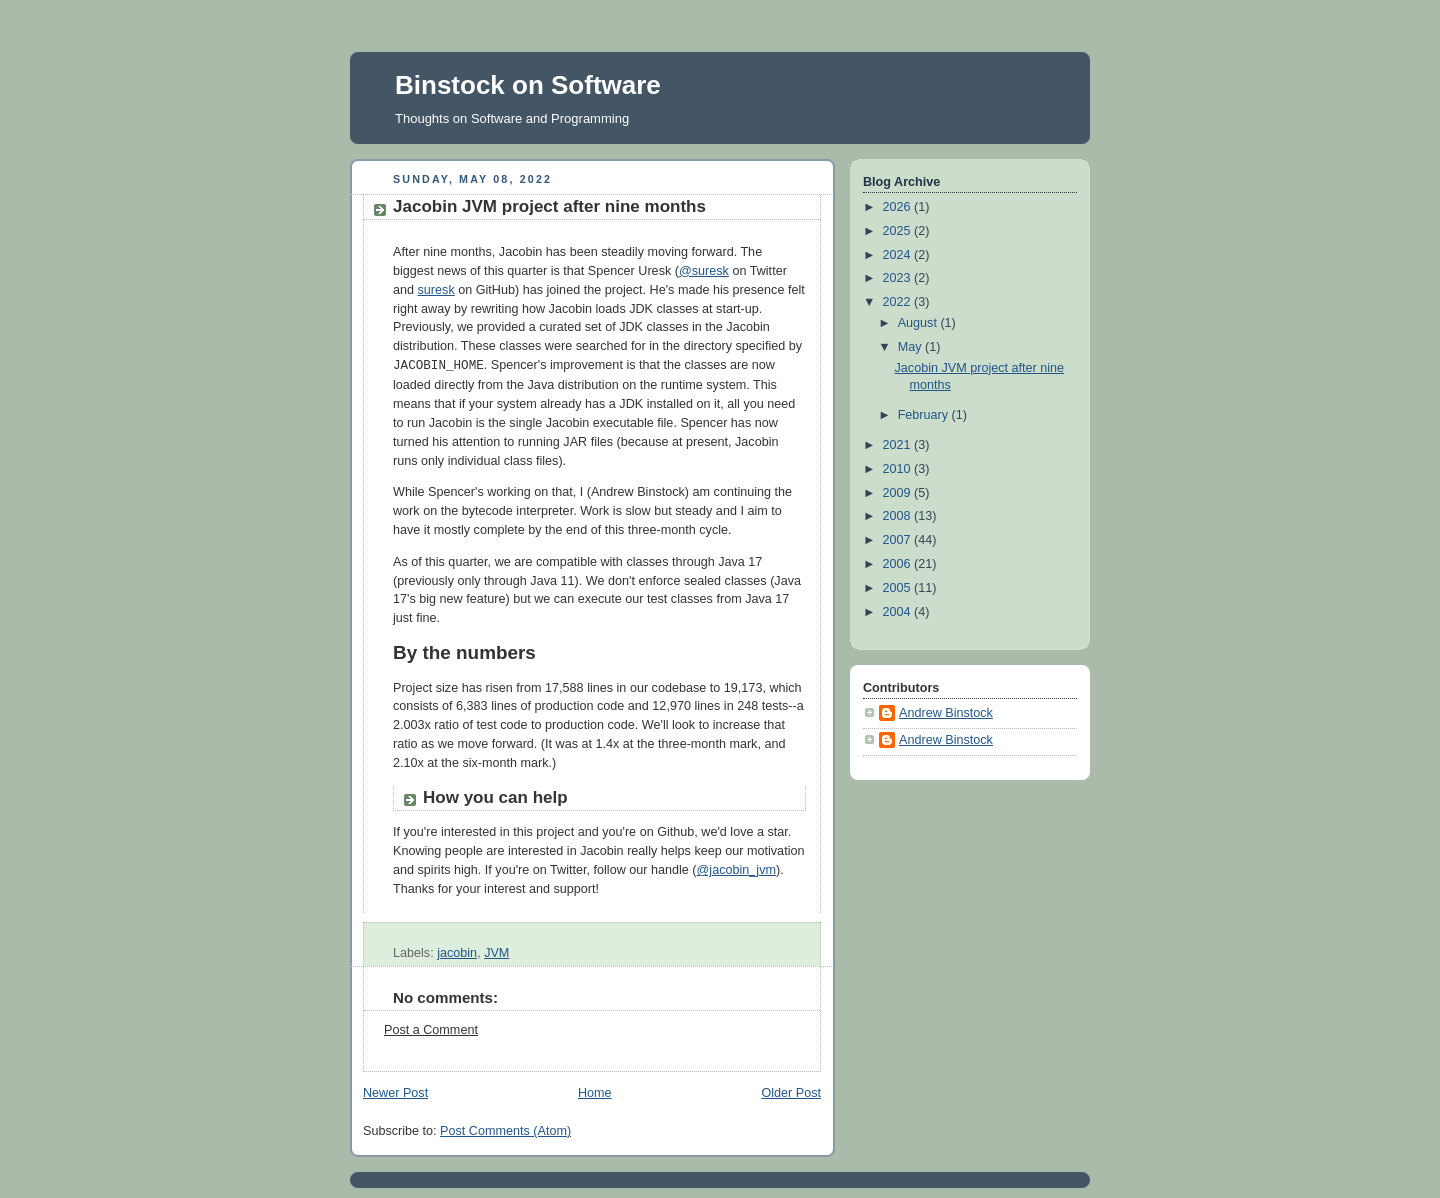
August (919, 323)
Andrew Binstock (946, 713)
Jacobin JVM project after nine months (549, 206)
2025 (899, 231)
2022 (899, 302)
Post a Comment (431, 1030)
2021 (899, 445)
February (925, 415)
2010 (899, 469)
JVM (496, 953)
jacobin (457, 953)
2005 (899, 588)
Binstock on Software (528, 85)
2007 (899, 540)
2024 (899, 255)
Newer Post (395, 1093)
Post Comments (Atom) (505, 1131)
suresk (436, 290)
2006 (899, 564)
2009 (899, 493)
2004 (899, 612)
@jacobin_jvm (736, 870)
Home (595, 1093)
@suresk (704, 271)
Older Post (791, 1093)
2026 (899, 207)
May (911, 347)
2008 (899, 516)
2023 (899, 278)
